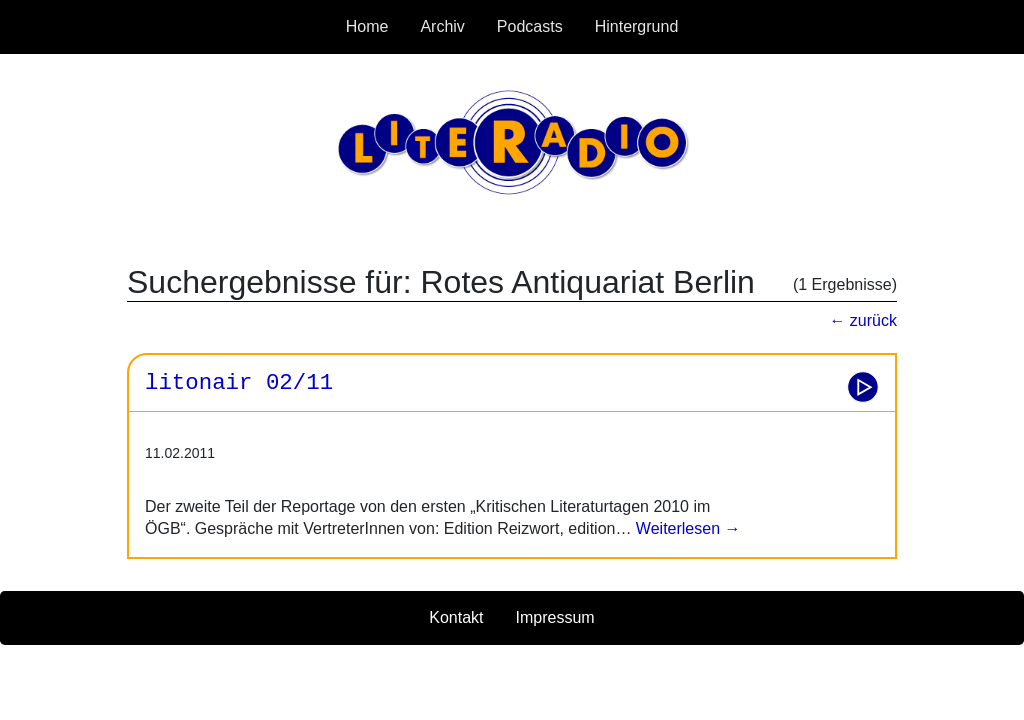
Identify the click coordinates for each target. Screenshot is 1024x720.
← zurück (863, 320)
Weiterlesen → (685, 528)
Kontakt (456, 617)
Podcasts (530, 26)
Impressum (555, 617)
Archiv (442, 26)
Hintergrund (637, 26)
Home (367, 26)
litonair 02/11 (239, 383)
